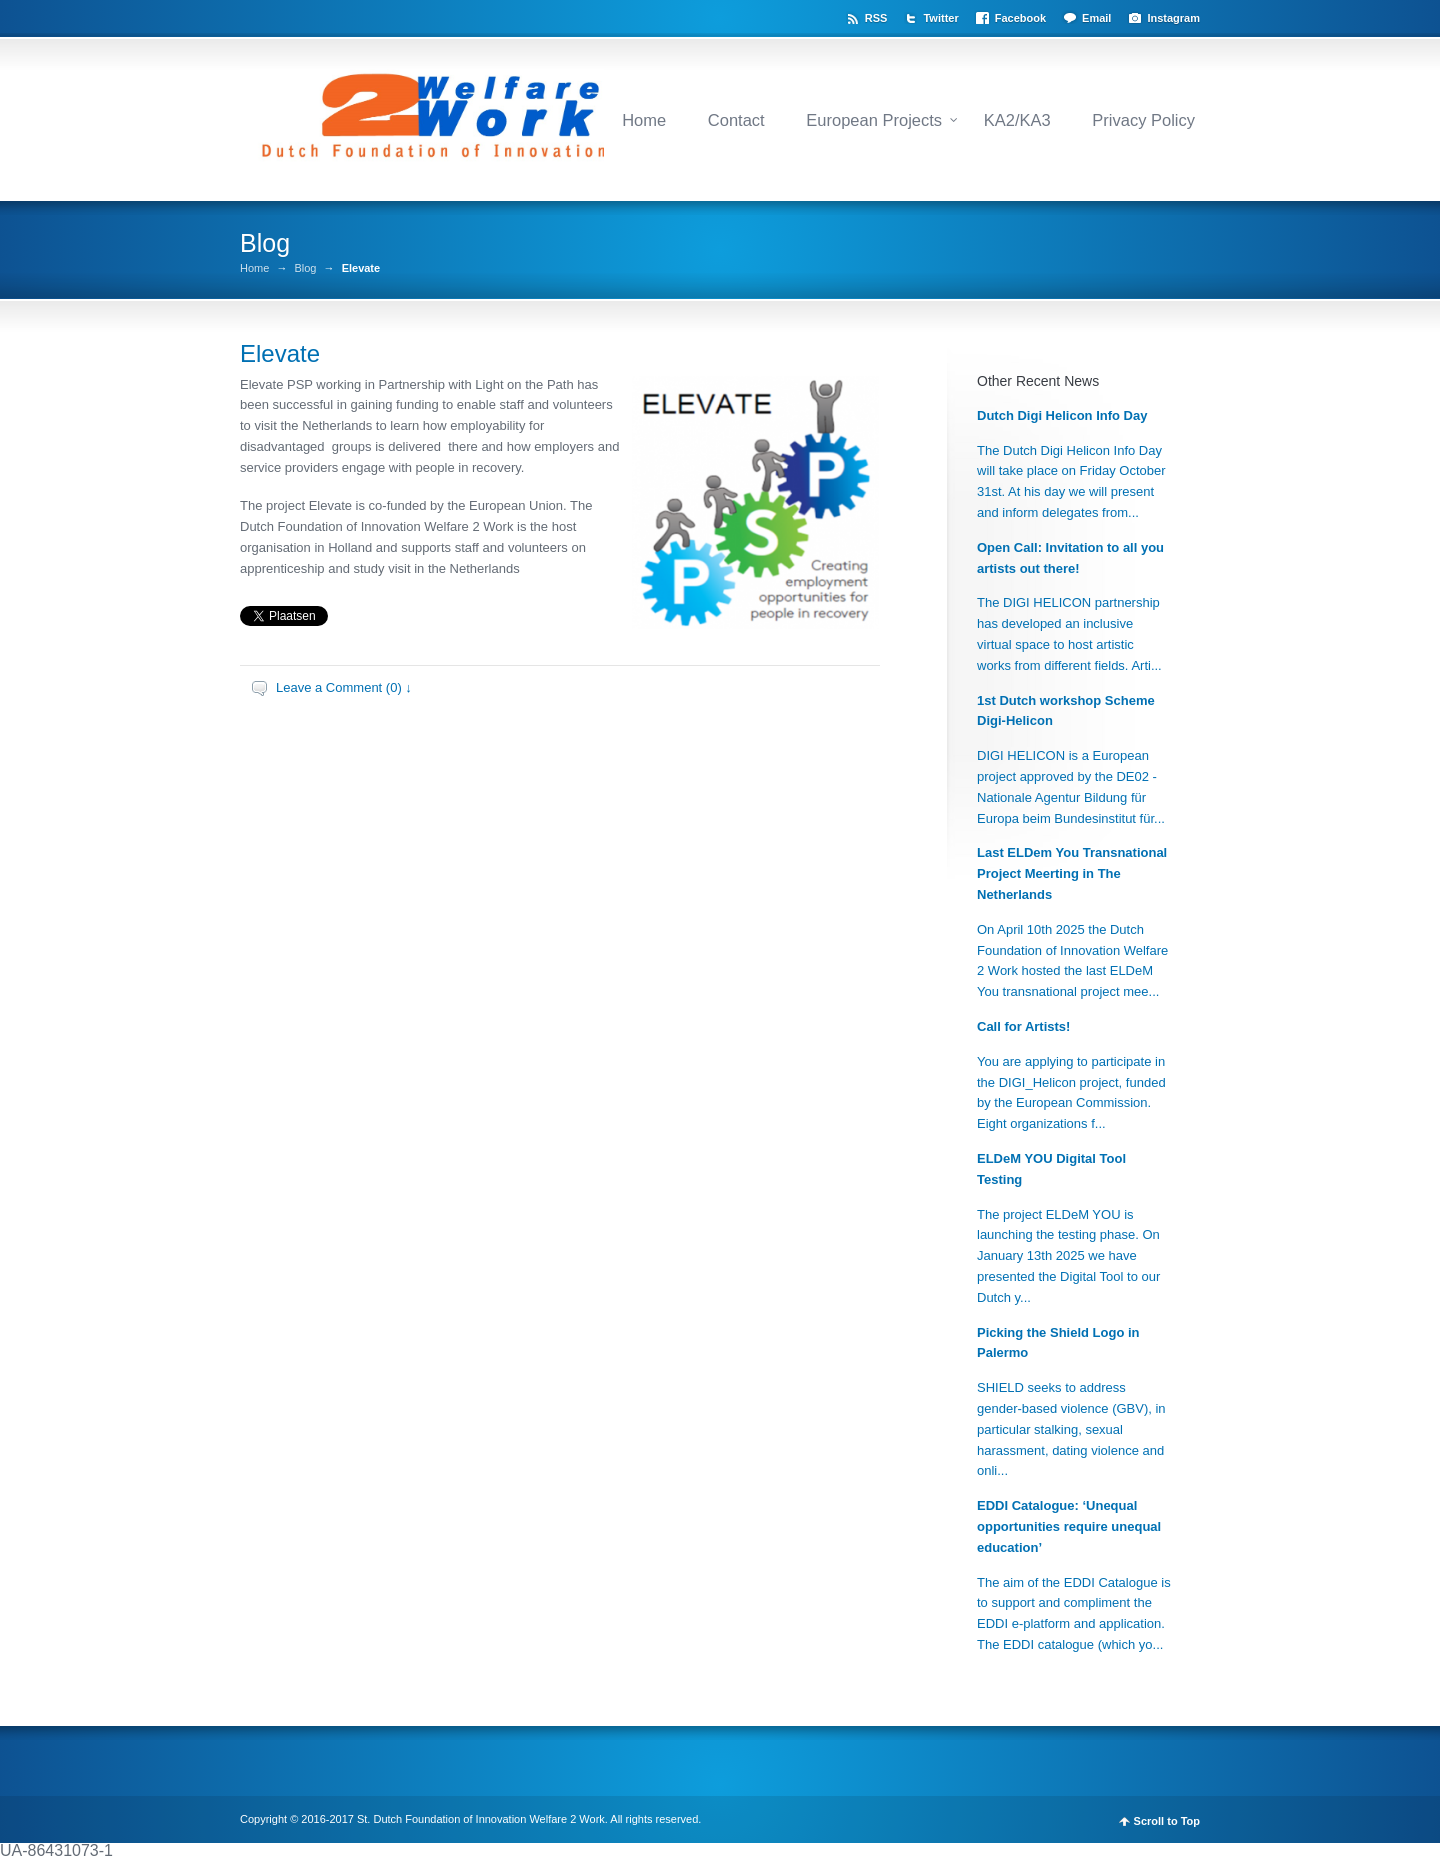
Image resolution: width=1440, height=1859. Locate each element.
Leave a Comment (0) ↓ (344, 687)
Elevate (280, 353)
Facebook (1020, 18)
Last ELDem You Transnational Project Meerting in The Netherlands (1072, 873)
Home (644, 120)
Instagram (1173, 18)
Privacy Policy (1143, 120)
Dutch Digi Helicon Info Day (1062, 415)
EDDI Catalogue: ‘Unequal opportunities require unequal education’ (1069, 1526)
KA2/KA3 (1017, 120)
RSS (876, 18)
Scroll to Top (1167, 1821)
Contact (736, 120)
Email (1096, 18)
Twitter (940, 18)
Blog (305, 268)
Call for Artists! (1023, 1026)
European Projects (874, 120)
